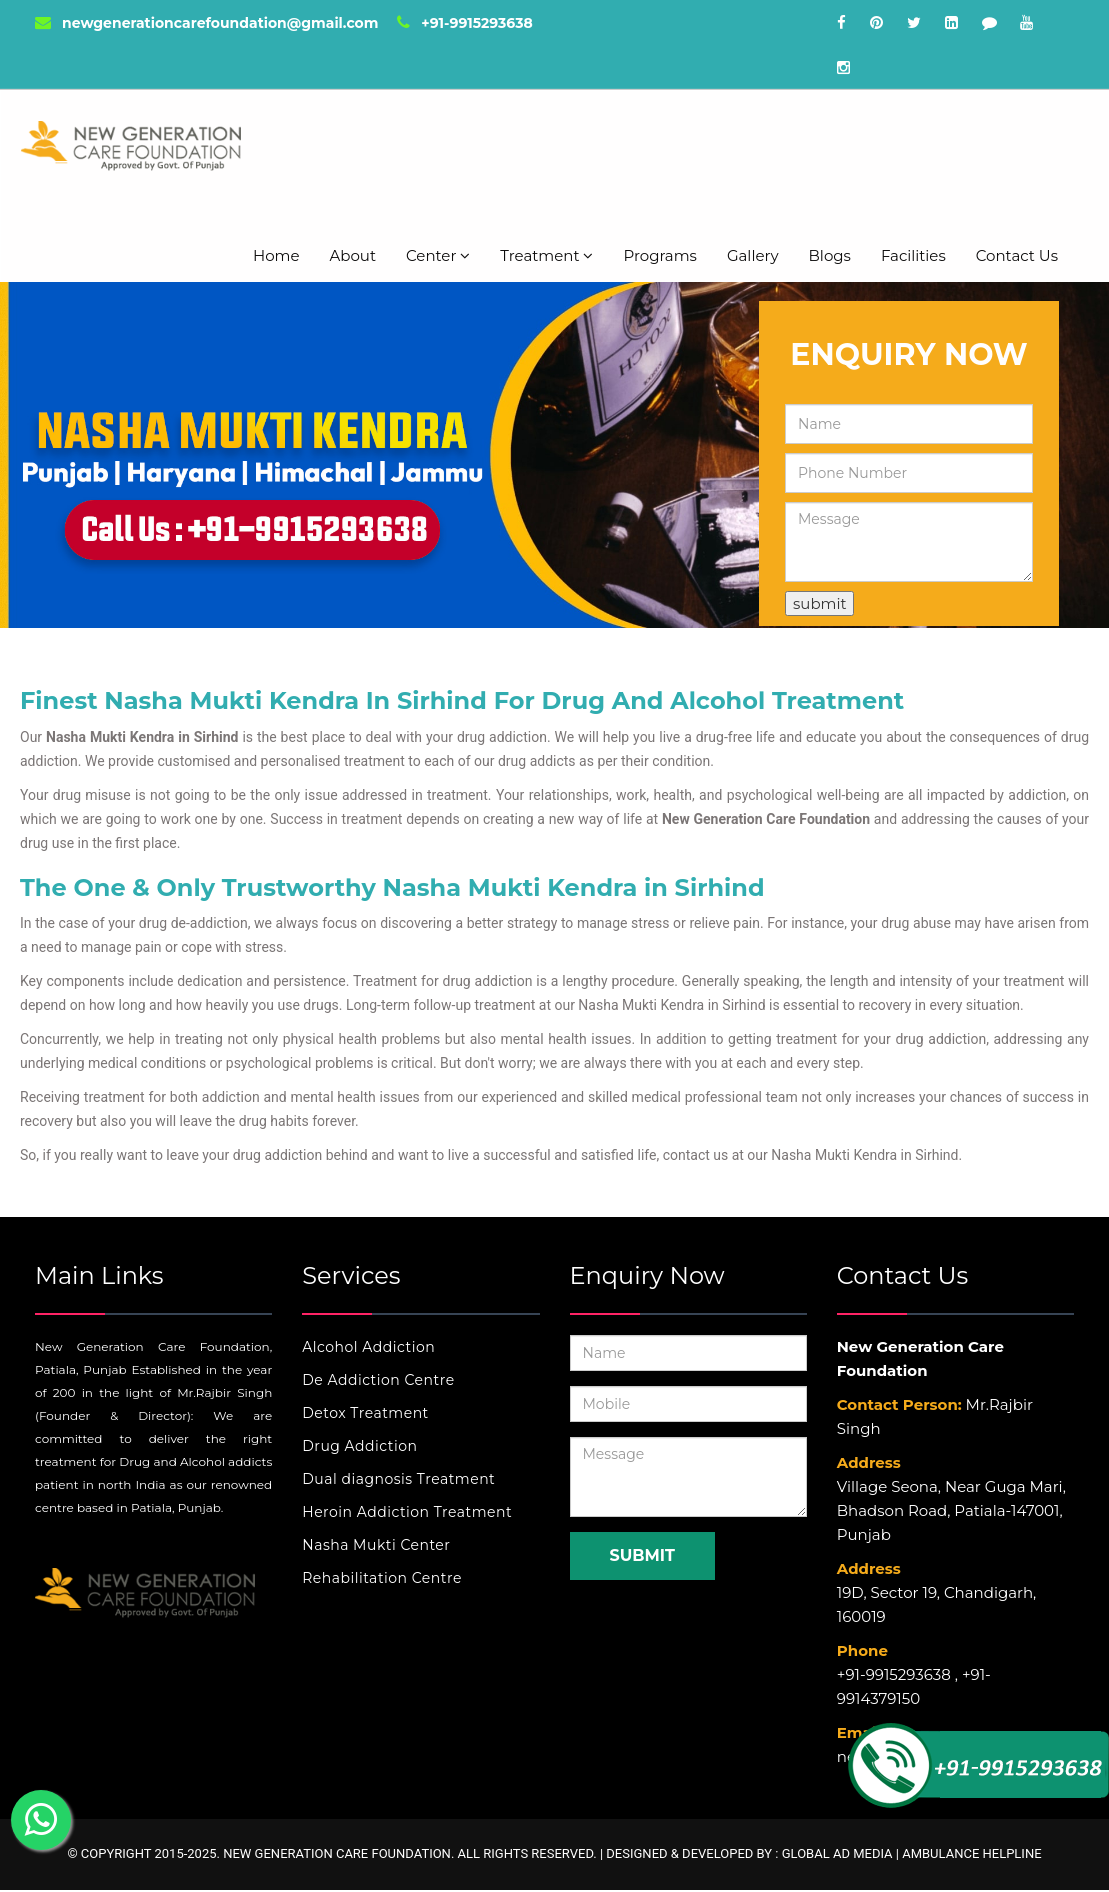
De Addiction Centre (378, 1380)
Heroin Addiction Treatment (407, 1512)
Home (276, 255)
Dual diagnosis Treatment (398, 1479)
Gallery (753, 255)
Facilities (913, 255)
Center (438, 255)
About (353, 255)
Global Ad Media (837, 1853)
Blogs (830, 255)
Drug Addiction (359, 1446)
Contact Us (1017, 255)
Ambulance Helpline (971, 1853)
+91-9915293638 (464, 23)
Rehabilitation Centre (382, 1578)
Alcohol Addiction (368, 1347)
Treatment (546, 255)
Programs (659, 255)
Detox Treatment (365, 1413)
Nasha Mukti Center (376, 1545)
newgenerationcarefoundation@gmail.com (206, 23)
